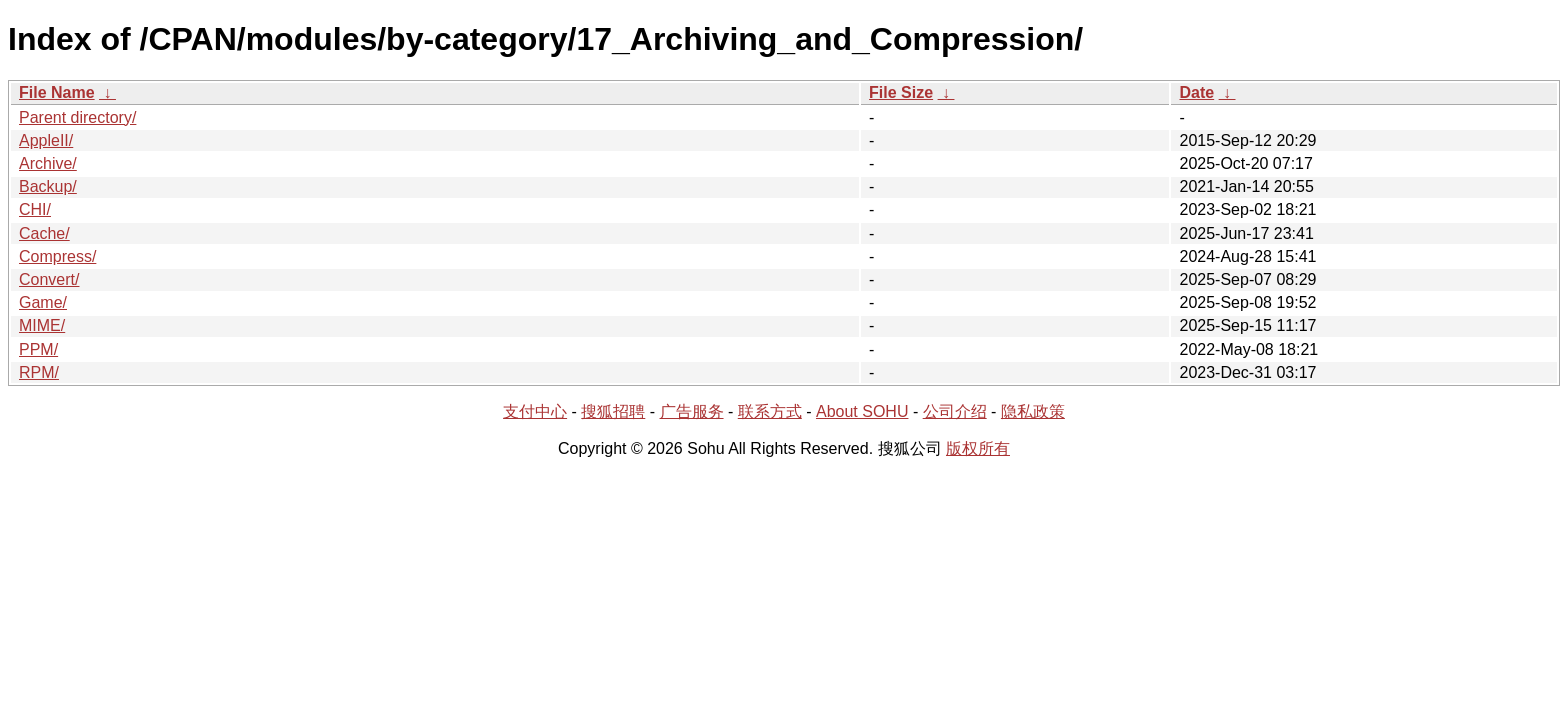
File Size (901, 92)
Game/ (43, 302)
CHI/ (35, 209)
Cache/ (44, 233)
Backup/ (48, 186)
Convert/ (49, 279)
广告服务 (692, 411)
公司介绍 (955, 411)
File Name (57, 92)
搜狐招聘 (613, 411)
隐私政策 (1033, 411)
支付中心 (535, 411)
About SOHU (862, 411)
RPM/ (39, 372)
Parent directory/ (77, 117)
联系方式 (770, 411)
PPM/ (38, 349)
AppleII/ (46, 140)
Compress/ (57, 256)
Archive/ (48, 163)
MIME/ (42, 325)
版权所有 (978, 448)
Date (1196, 92)
